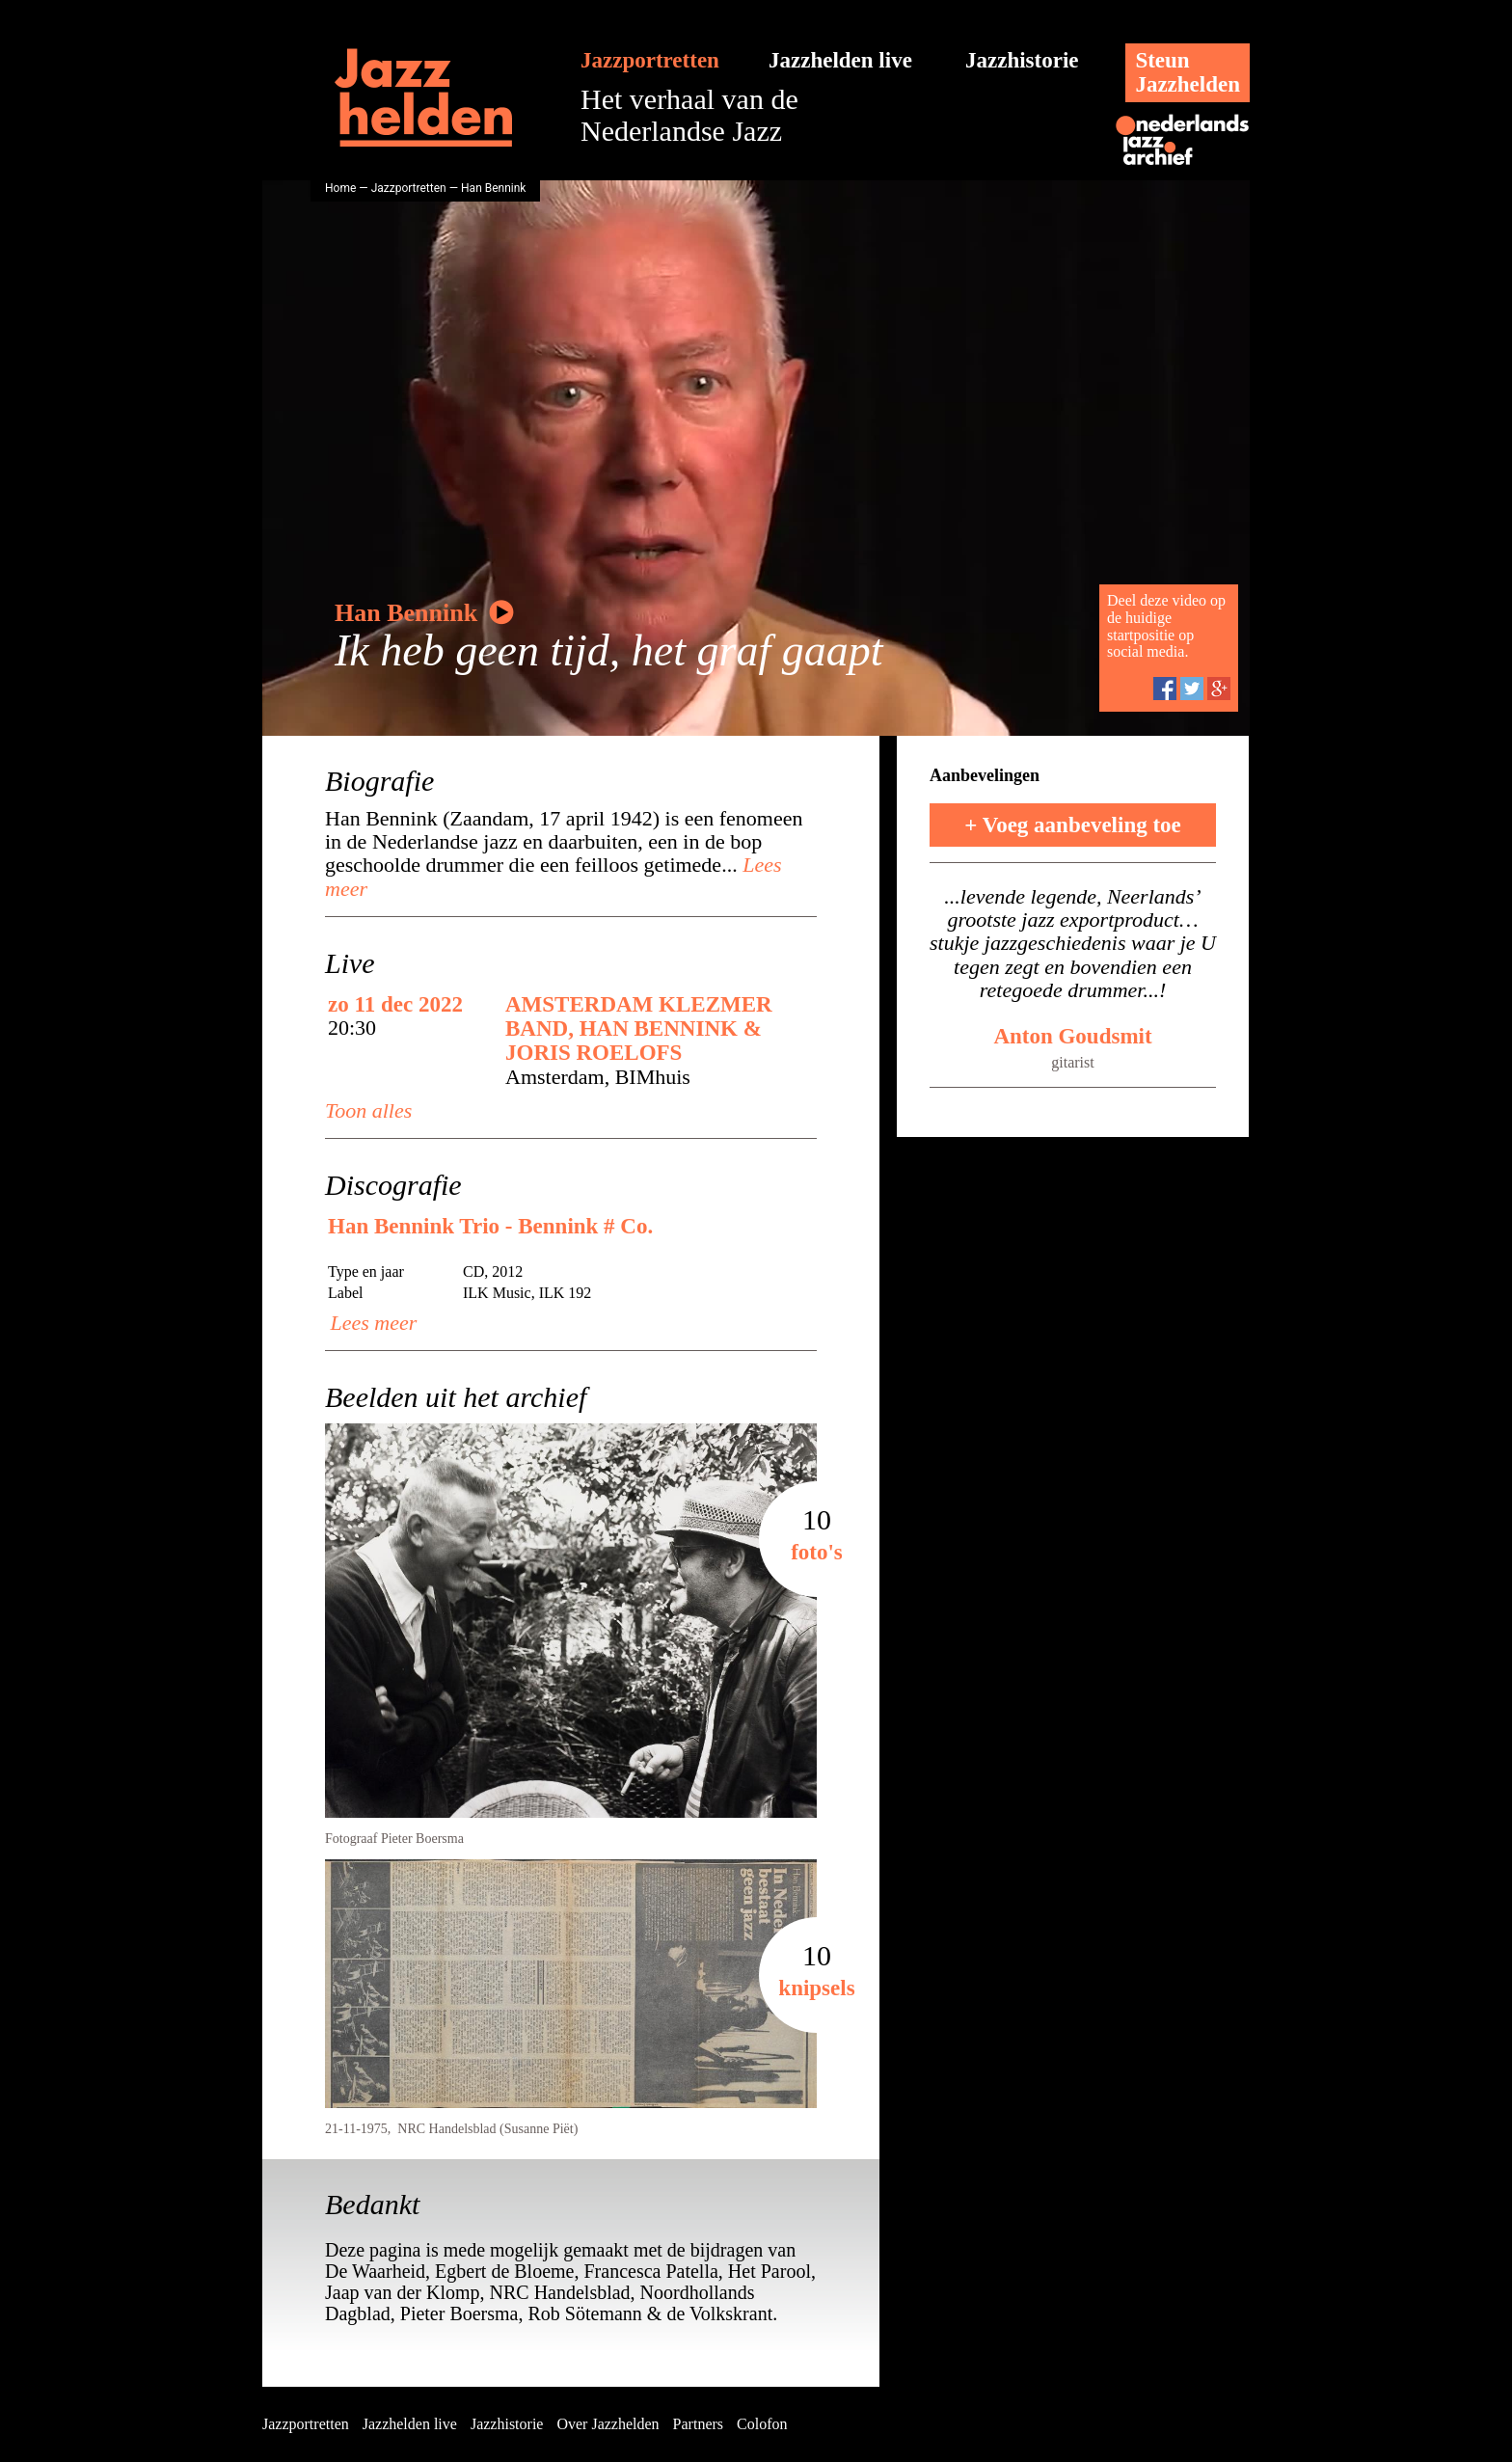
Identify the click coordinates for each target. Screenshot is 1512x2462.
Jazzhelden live (840, 60)
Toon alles (368, 1110)
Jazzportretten (649, 60)
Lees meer (371, 1323)
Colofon (762, 2424)
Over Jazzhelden (607, 2424)
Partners (698, 2424)
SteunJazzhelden (1187, 72)
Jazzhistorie (1022, 60)
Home (340, 188)
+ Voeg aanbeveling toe (1072, 825)
